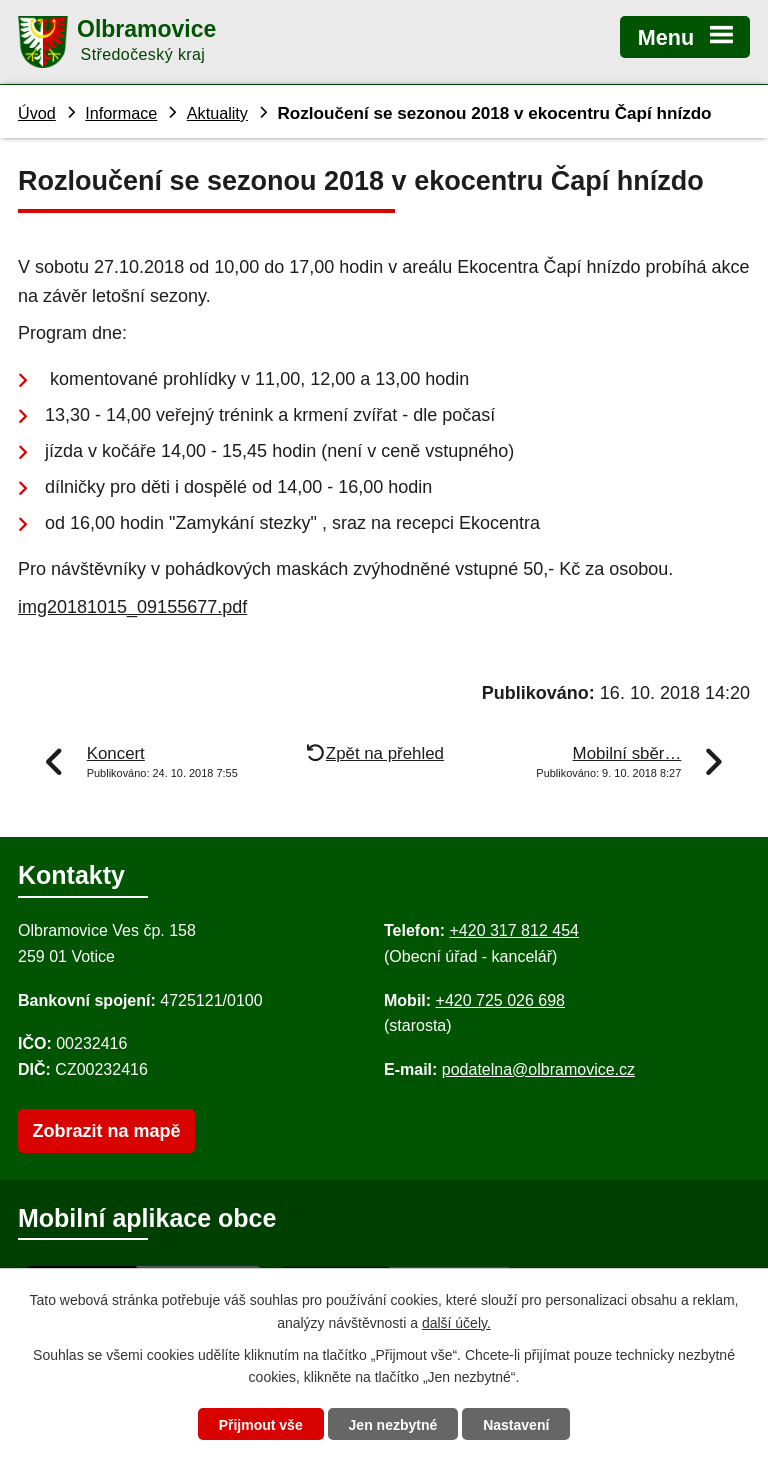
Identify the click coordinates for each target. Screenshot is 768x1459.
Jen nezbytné (393, 1425)
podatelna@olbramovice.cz (538, 1069)
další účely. (456, 1323)
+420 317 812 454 (513, 930)
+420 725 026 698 (500, 1000)
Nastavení (516, 1425)
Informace (121, 113)
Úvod (37, 113)
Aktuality (217, 113)
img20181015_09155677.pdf (132, 607)
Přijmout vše (261, 1425)
